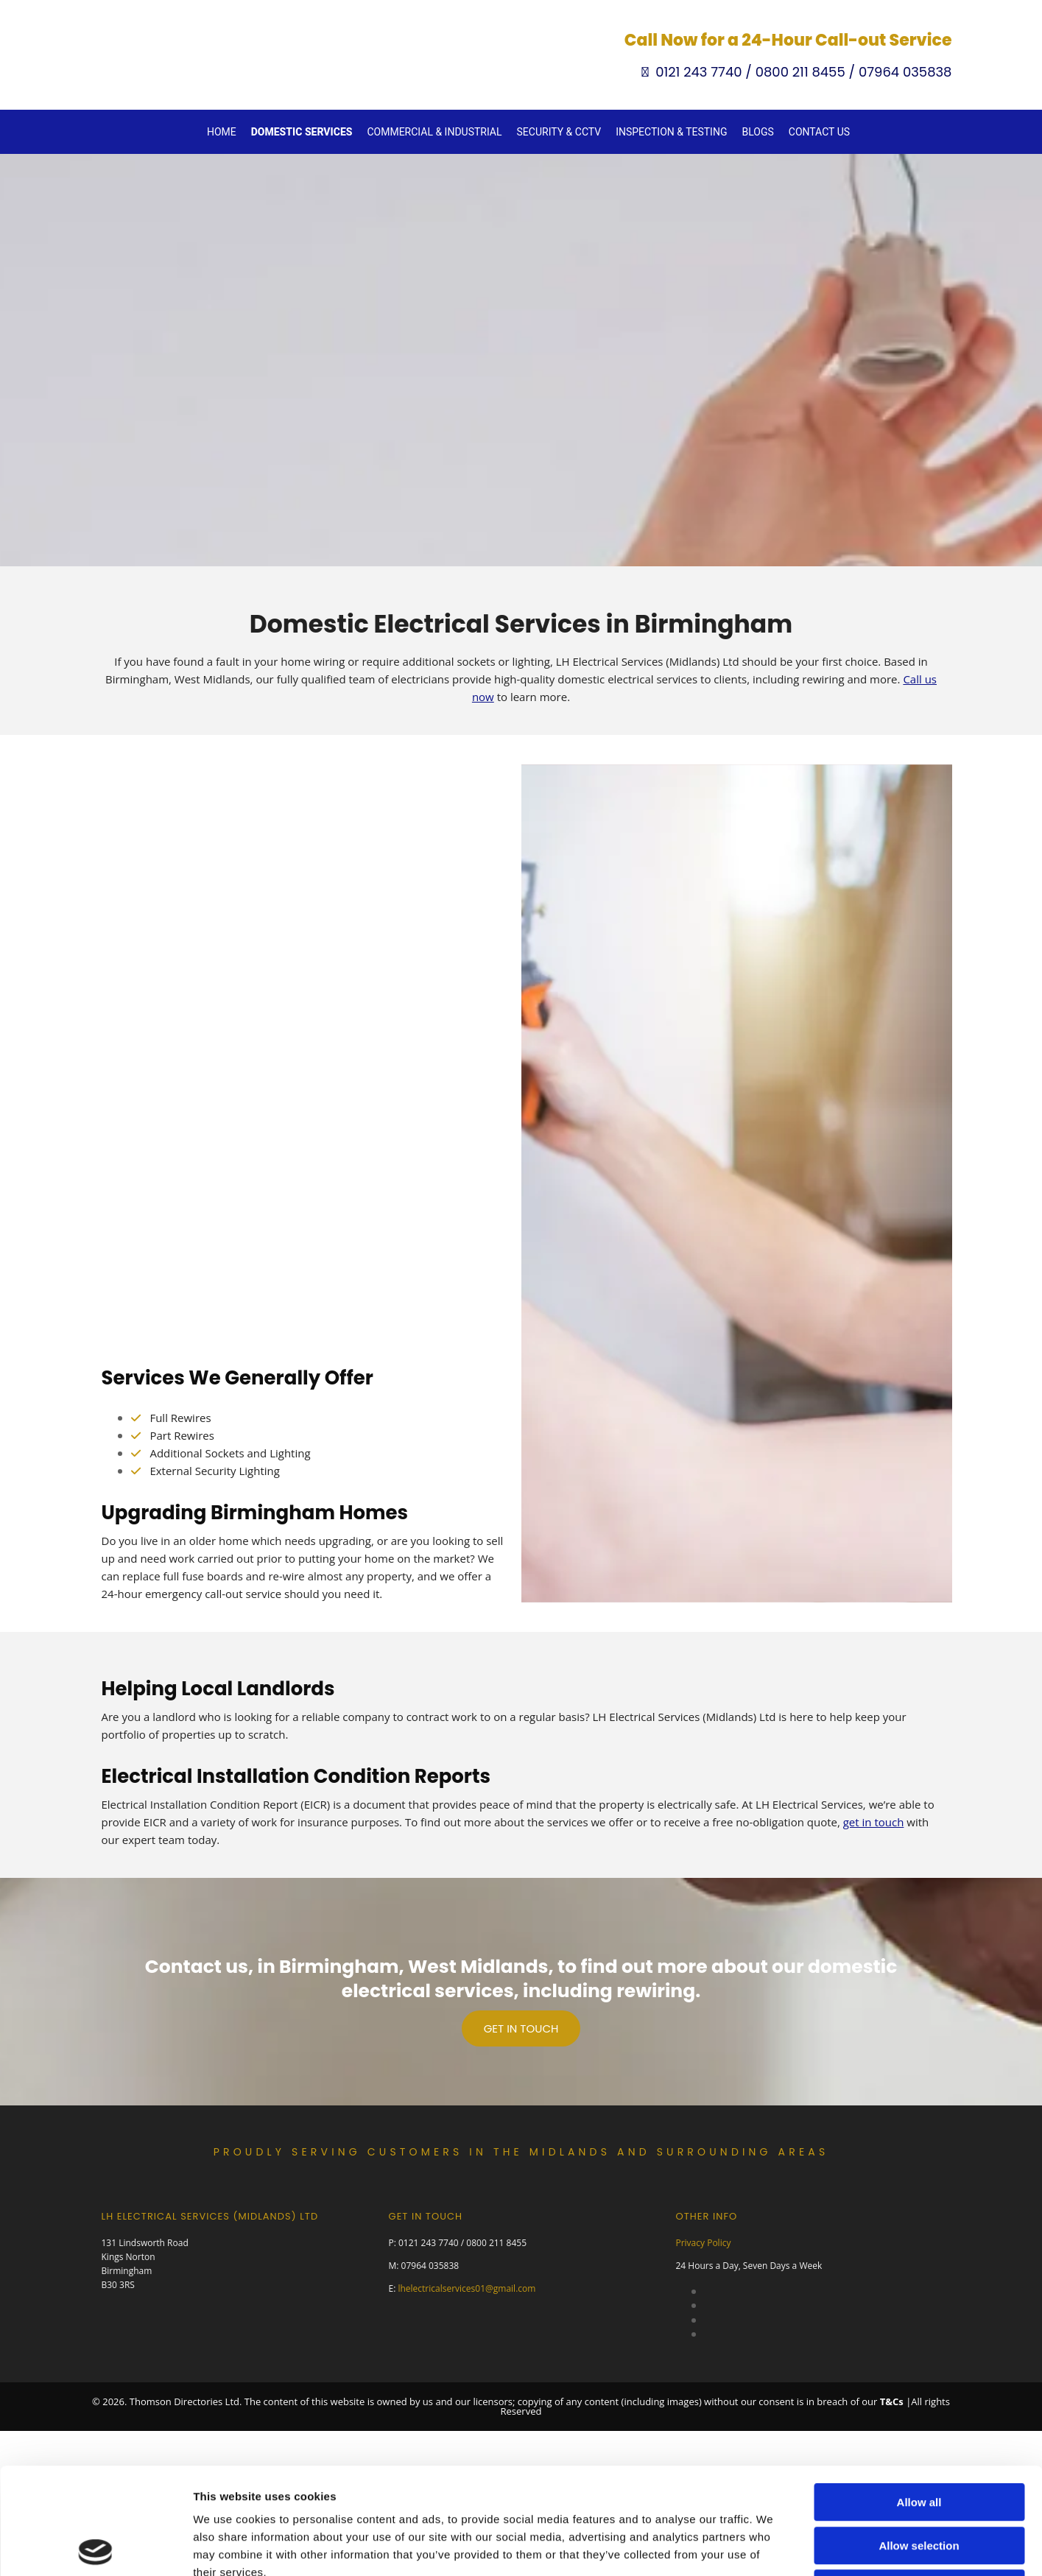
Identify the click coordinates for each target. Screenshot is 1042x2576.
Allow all (919, 2231)
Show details (773, 2382)
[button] (521, 2028)
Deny (919, 2318)
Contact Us (819, 132)
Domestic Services (302, 132)
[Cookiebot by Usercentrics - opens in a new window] (95, 2383)
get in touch (873, 1822)
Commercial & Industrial (434, 132)
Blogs (757, 132)
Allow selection (919, 2275)
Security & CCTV (559, 132)
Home (221, 132)
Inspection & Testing (671, 132)
